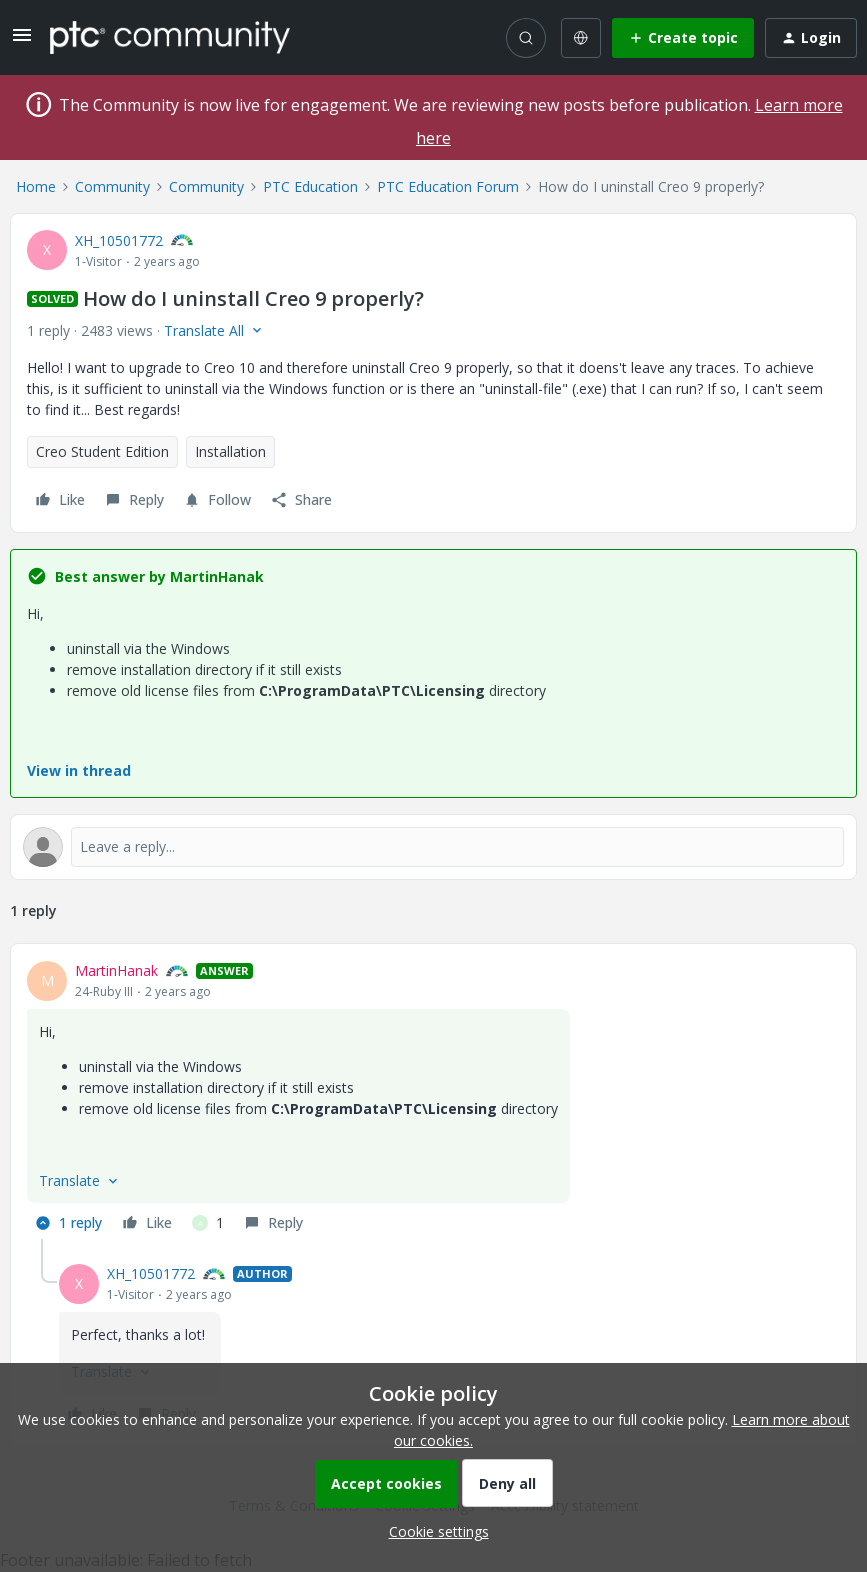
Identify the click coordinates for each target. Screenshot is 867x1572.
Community (112, 186)
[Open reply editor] (433, 847)
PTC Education (310, 186)
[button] (22, 41)
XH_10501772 (119, 240)
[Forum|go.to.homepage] (170, 37)
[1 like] (208, 1223)
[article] (433, 1099)
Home (36, 186)
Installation (230, 451)
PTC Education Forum (448, 186)
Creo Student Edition (102, 451)
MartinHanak (116, 970)
